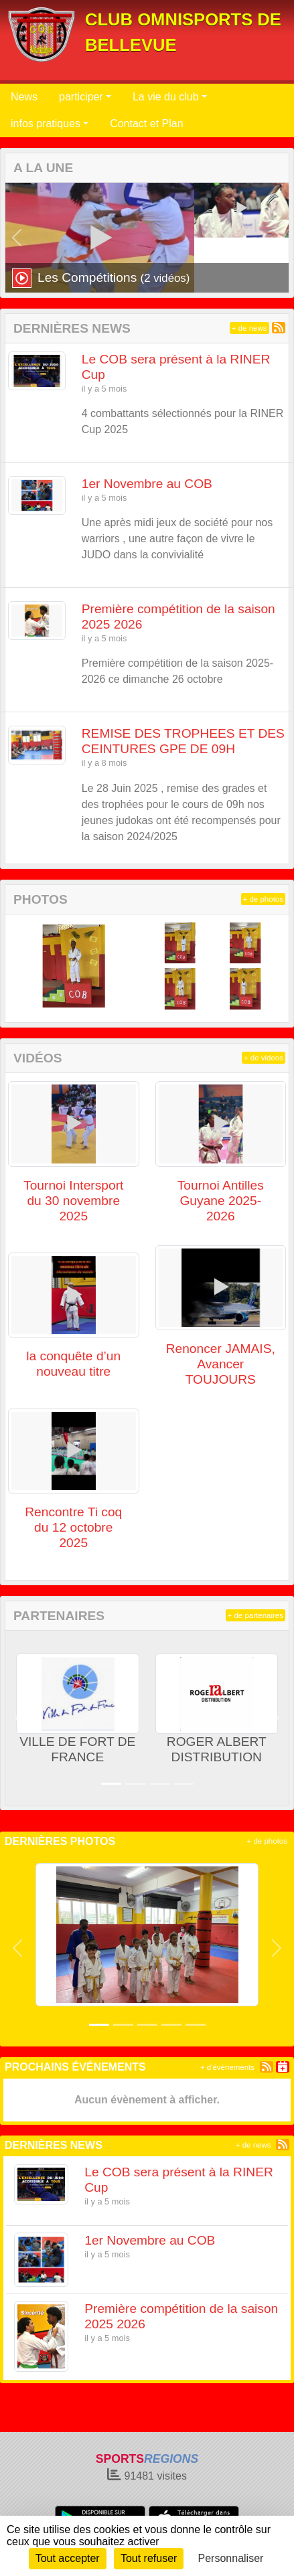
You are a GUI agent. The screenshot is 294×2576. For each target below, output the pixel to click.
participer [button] (81, 96)
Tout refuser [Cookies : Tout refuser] (149, 2558)
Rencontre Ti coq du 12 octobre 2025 (73, 1527)
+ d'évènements (227, 2067)
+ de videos (263, 1058)
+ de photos (263, 899)
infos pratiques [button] (45, 123)
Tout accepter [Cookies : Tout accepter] (67, 2558)
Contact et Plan (146, 123)
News (24, 96)
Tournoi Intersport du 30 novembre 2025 (73, 1200)
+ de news (249, 328)
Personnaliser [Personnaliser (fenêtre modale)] (231, 2558)
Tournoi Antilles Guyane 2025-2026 (220, 1200)
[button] (16, 238)
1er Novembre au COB (147, 484)
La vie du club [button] (166, 96)
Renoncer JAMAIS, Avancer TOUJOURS (220, 1364)
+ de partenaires (255, 1615)
